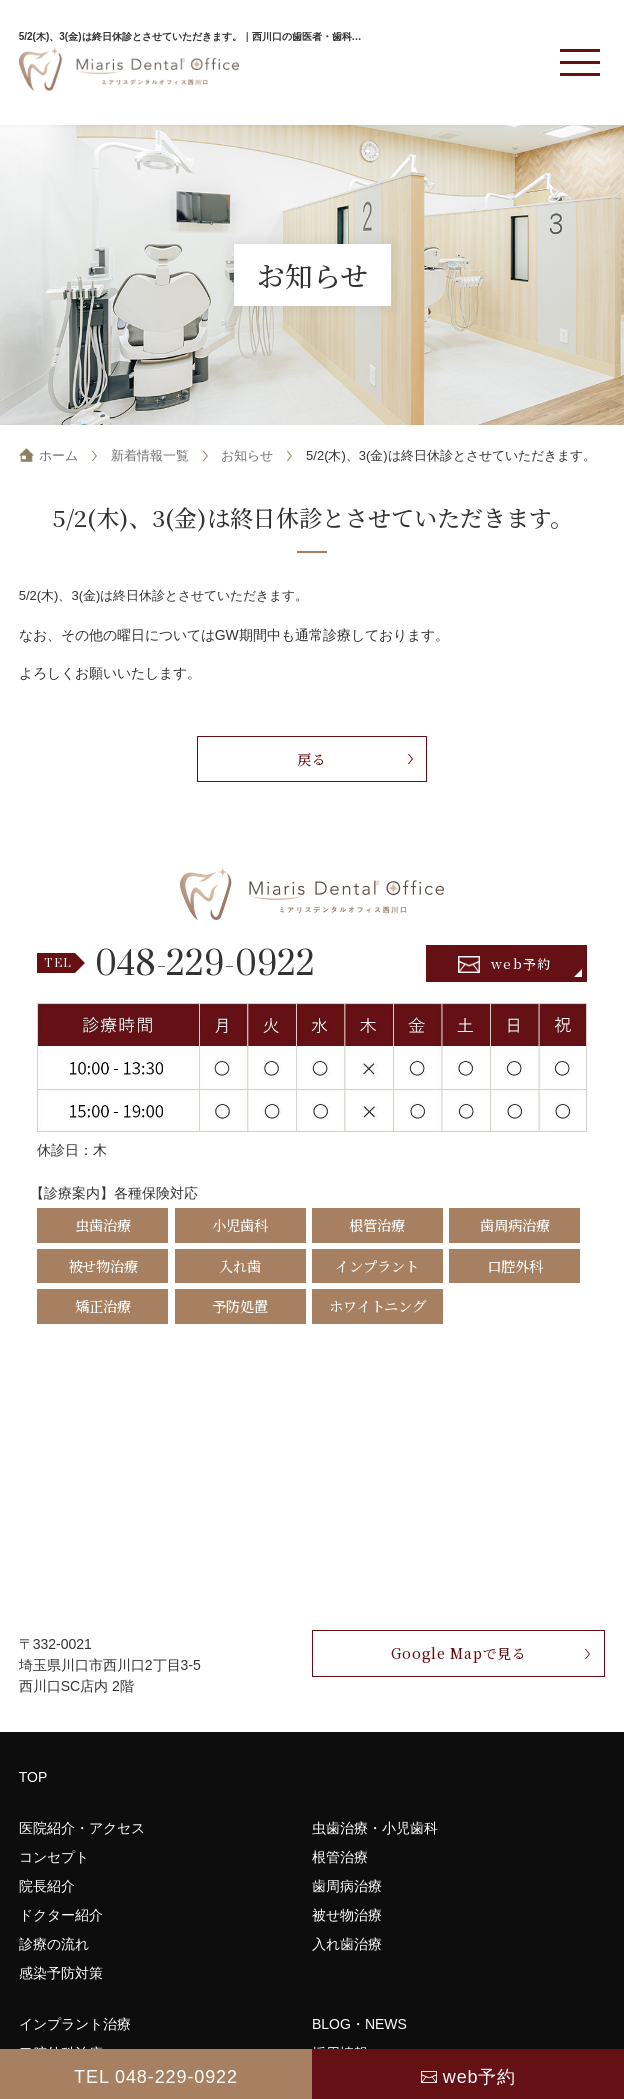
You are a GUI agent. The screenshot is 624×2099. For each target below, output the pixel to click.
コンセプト (54, 1857)
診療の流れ (54, 1944)
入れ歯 (240, 1265)
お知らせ (247, 455)
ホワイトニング (377, 1305)
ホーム (58, 455)
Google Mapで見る (459, 1653)
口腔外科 (515, 1265)
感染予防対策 (61, 1973)
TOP (33, 1777)
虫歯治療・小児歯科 (375, 1828)
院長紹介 (47, 1886)
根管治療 (377, 1224)
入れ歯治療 (347, 1944)
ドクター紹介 (61, 1915)
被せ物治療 (103, 1265)
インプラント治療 (75, 2024)
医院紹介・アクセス (82, 1828)
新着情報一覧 (150, 455)
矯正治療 (103, 1305)
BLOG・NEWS (359, 2024)
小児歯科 (240, 1224)
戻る (311, 759)
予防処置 (240, 1305)
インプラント (377, 1265)
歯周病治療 (515, 1224)
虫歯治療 (103, 1224)
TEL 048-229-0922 (156, 2077)
